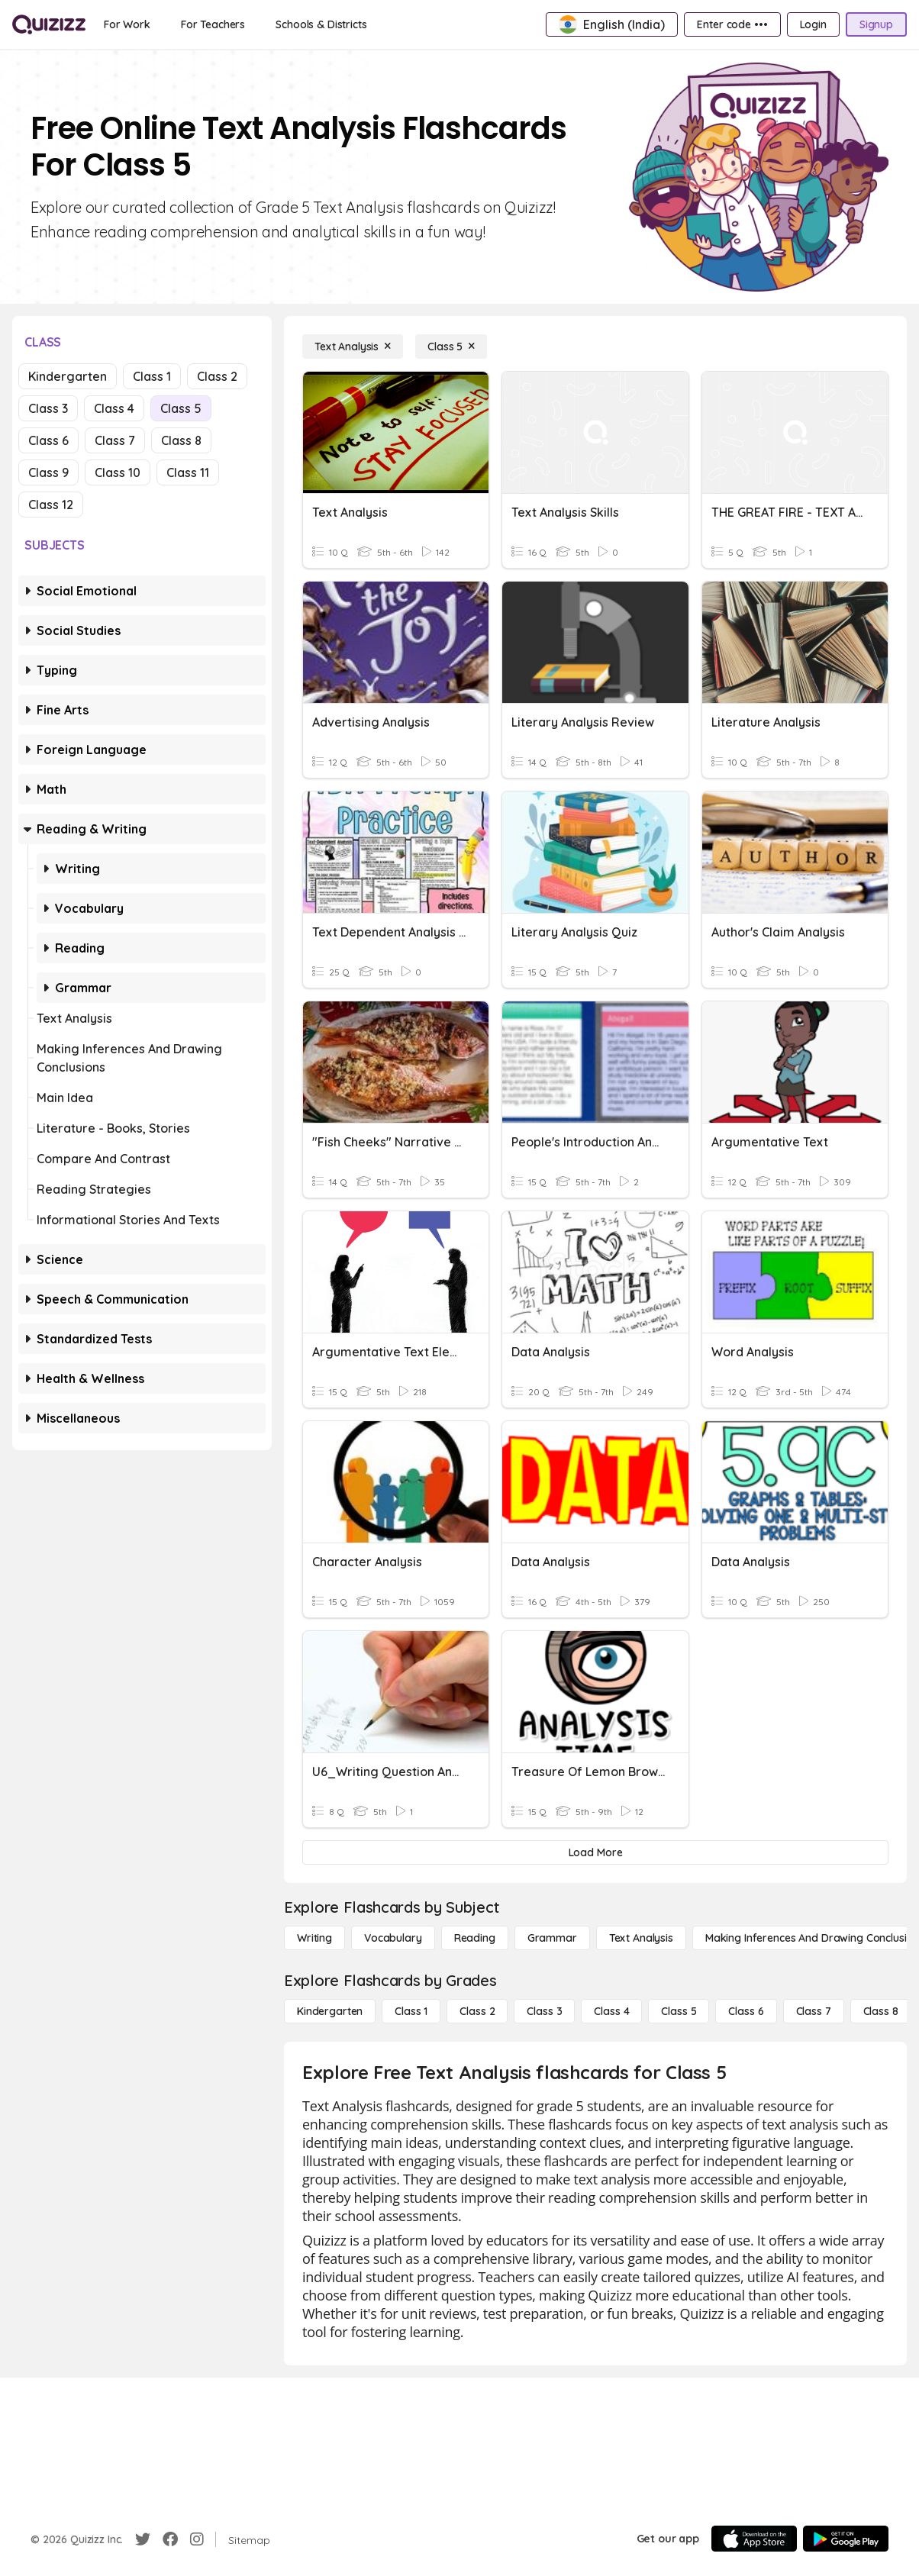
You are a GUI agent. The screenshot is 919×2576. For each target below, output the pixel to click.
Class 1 (152, 376)
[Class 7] (813, 2011)
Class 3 (48, 408)
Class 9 (48, 472)
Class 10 (117, 472)
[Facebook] (170, 2539)
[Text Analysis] (352, 346)
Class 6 (48, 440)
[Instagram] (197, 2539)
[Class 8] (880, 2011)
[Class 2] (477, 2011)
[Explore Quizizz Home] (48, 24)
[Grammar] (552, 1938)
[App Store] (754, 2539)
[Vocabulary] (393, 1938)
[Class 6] (745, 2011)
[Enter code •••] (732, 24)
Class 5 (181, 408)
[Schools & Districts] (321, 24)
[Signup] (876, 24)
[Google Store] (845, 2539)
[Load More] (595, 1852)
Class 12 (50, 504)
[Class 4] (611, 2011)
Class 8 (181, 440)
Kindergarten (67, 376)
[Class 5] (451, 346)
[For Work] (127, 24)
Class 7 (115, 440)
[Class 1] (411, 2011)
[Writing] (314, 1938)
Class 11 (187, 472)
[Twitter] (142, 2539)
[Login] (813, 24)
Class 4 (114, 408)
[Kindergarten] (330, 2011)
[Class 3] (544, 2011)
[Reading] (474, 1938)
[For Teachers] (213, 24)
